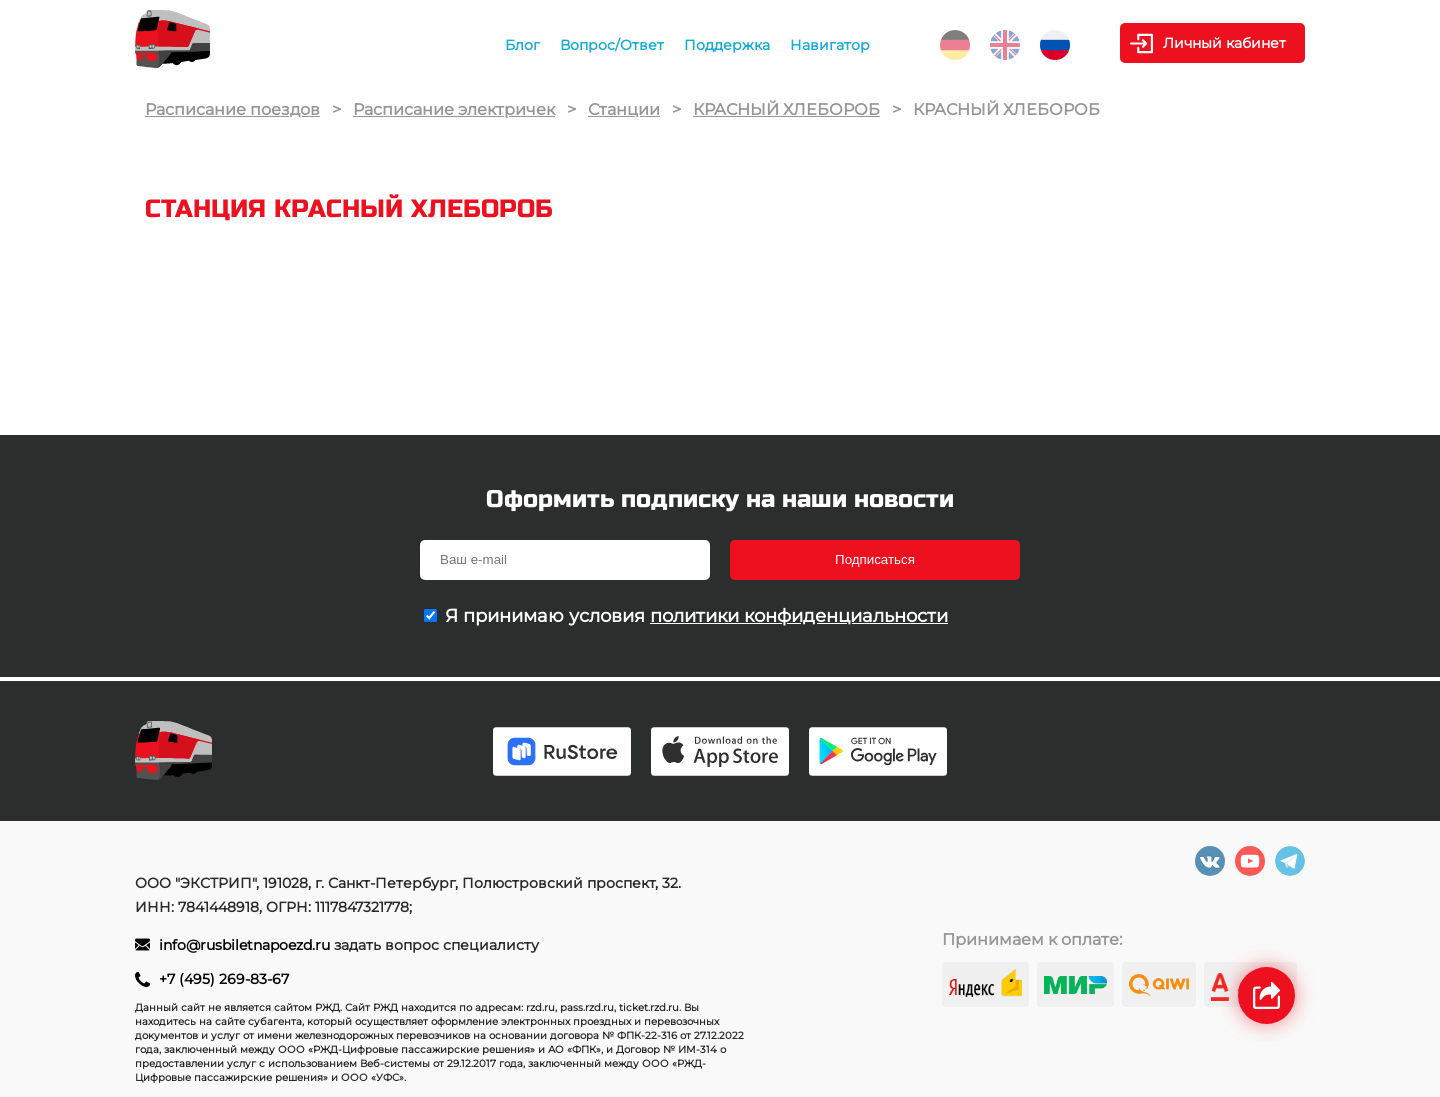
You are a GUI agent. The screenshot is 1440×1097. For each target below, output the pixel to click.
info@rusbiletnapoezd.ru (246, 945)
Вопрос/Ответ (612, 45)
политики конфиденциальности (799, 616)
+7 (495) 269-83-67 (224, 979)
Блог (522, 45)
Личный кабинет (1224, 43)
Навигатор (830, 45)
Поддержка (727, 45)
